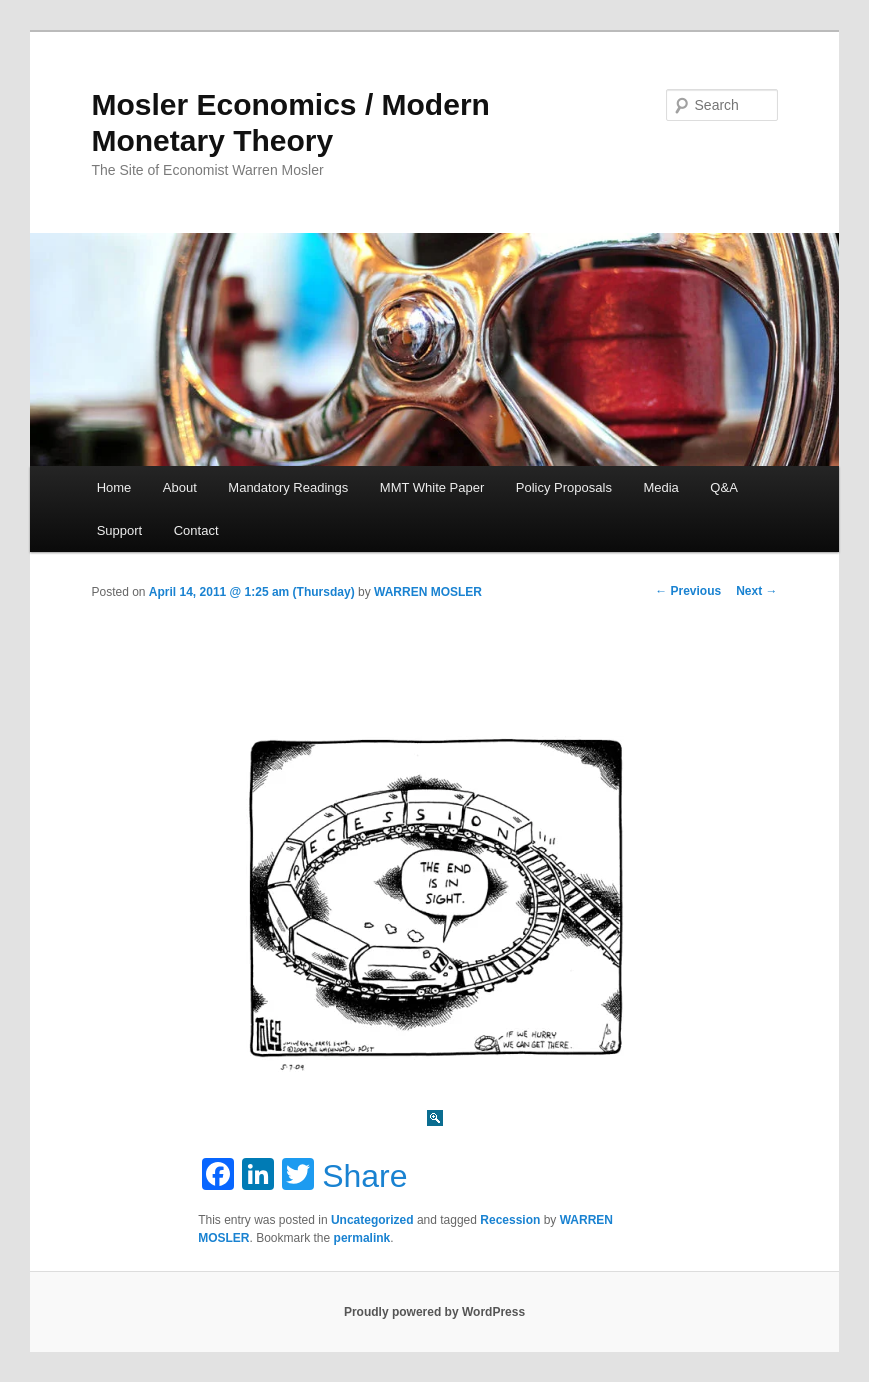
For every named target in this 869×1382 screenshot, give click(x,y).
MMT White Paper (432, 487)
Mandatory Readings (288, 487)
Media (660, 487)
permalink (362, 1238)
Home (114, 487)
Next (756, 591)
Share (364, 1176)
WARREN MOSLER (428, 592)
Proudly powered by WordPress (434, 1312)
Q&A (723, 487)
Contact (196, 530)
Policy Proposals (564, 487)
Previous (688, 591)
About (180, 487)
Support (120, 530)
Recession (510, 1220)
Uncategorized (372, 1220)
